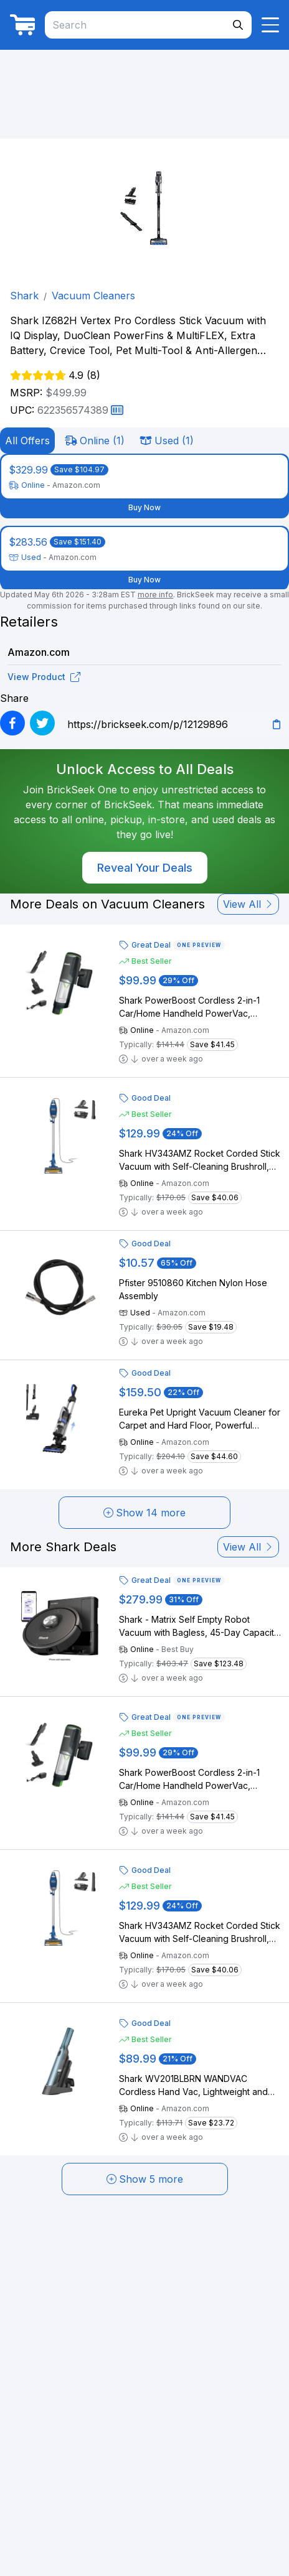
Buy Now (144, 507)
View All (248, 904)
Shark (24, 295)
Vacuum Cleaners (93, 295)
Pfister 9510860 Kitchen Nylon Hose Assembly (193, 1289)
